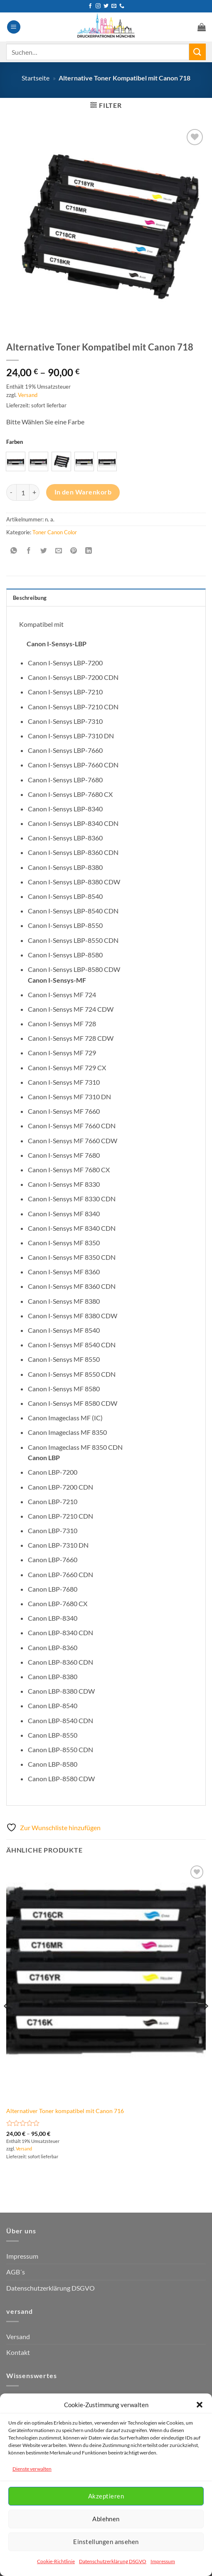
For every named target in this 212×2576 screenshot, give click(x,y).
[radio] (15, 461)
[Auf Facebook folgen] (90, 6)
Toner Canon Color (54, 532)
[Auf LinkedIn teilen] (89, 551)
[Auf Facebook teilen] (29, 551)
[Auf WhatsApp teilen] (14, 551)
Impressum (162, 2561)
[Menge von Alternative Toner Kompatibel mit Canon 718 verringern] (11, 492)
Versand (27, 395)
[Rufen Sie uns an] (121, 6)
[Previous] (7, 2022)
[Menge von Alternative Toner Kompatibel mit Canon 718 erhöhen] (34, 492)
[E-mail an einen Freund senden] (59, 551)
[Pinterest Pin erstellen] (74, 551)
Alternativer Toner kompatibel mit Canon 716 (65, 2111)
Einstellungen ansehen (105, 2541)
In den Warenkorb (82, 492)
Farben (14, 442)
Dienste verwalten (32, 2469)
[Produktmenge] (23, 492)
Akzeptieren (106, 2496)
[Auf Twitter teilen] (44, 551)
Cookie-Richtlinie (56, 2561)
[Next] (205, 2022)
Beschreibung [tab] (30, 597)
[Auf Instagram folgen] (98, 6)
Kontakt (18, 2352)
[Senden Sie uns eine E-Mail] (113, 6)
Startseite (35, 78)
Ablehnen (106, 2518)
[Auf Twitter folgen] (106, 6)
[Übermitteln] (197, 52)
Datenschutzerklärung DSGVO (112, 2561)
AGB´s (15, 2272)
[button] (199, 2405)
